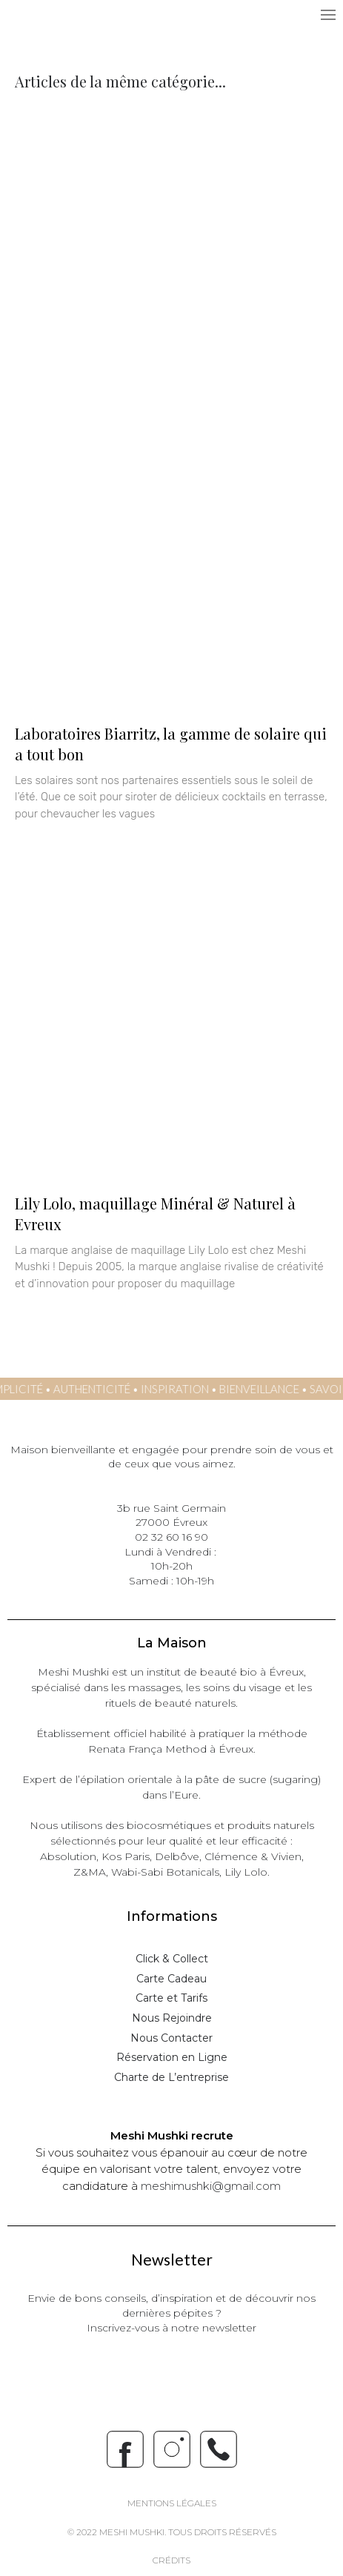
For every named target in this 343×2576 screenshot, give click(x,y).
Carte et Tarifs (171, 1998)
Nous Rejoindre (172, 2018)
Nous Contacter (171, 2038)
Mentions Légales (171, 2503)
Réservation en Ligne (171, 2057)
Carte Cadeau (171, 1978)
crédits (171, 2560)
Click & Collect (172, 1958)
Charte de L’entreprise (171, 2077)
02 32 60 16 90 (171, 1537)
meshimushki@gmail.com (211, 2186)
